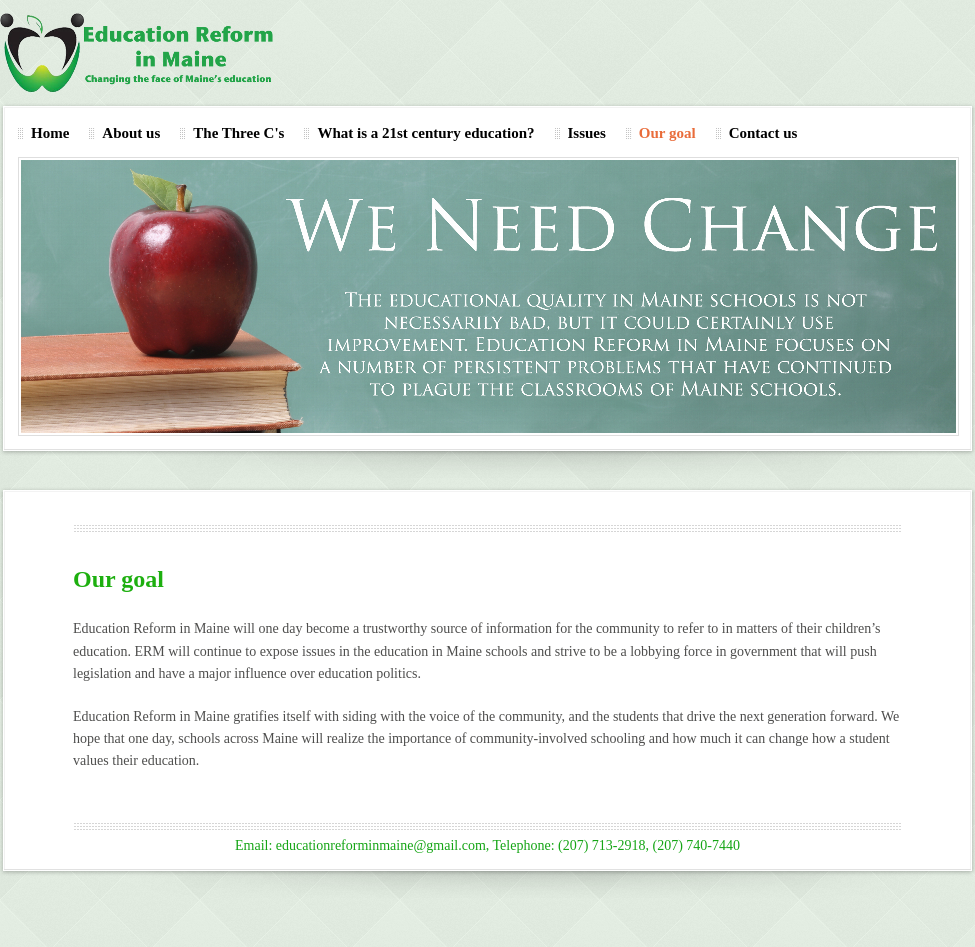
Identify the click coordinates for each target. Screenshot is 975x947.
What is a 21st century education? (425, 133)
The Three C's (238, 133)
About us (131, 133)
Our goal (667, 133)
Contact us (763, 133)
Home (50, 133)
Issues (587, 133)
